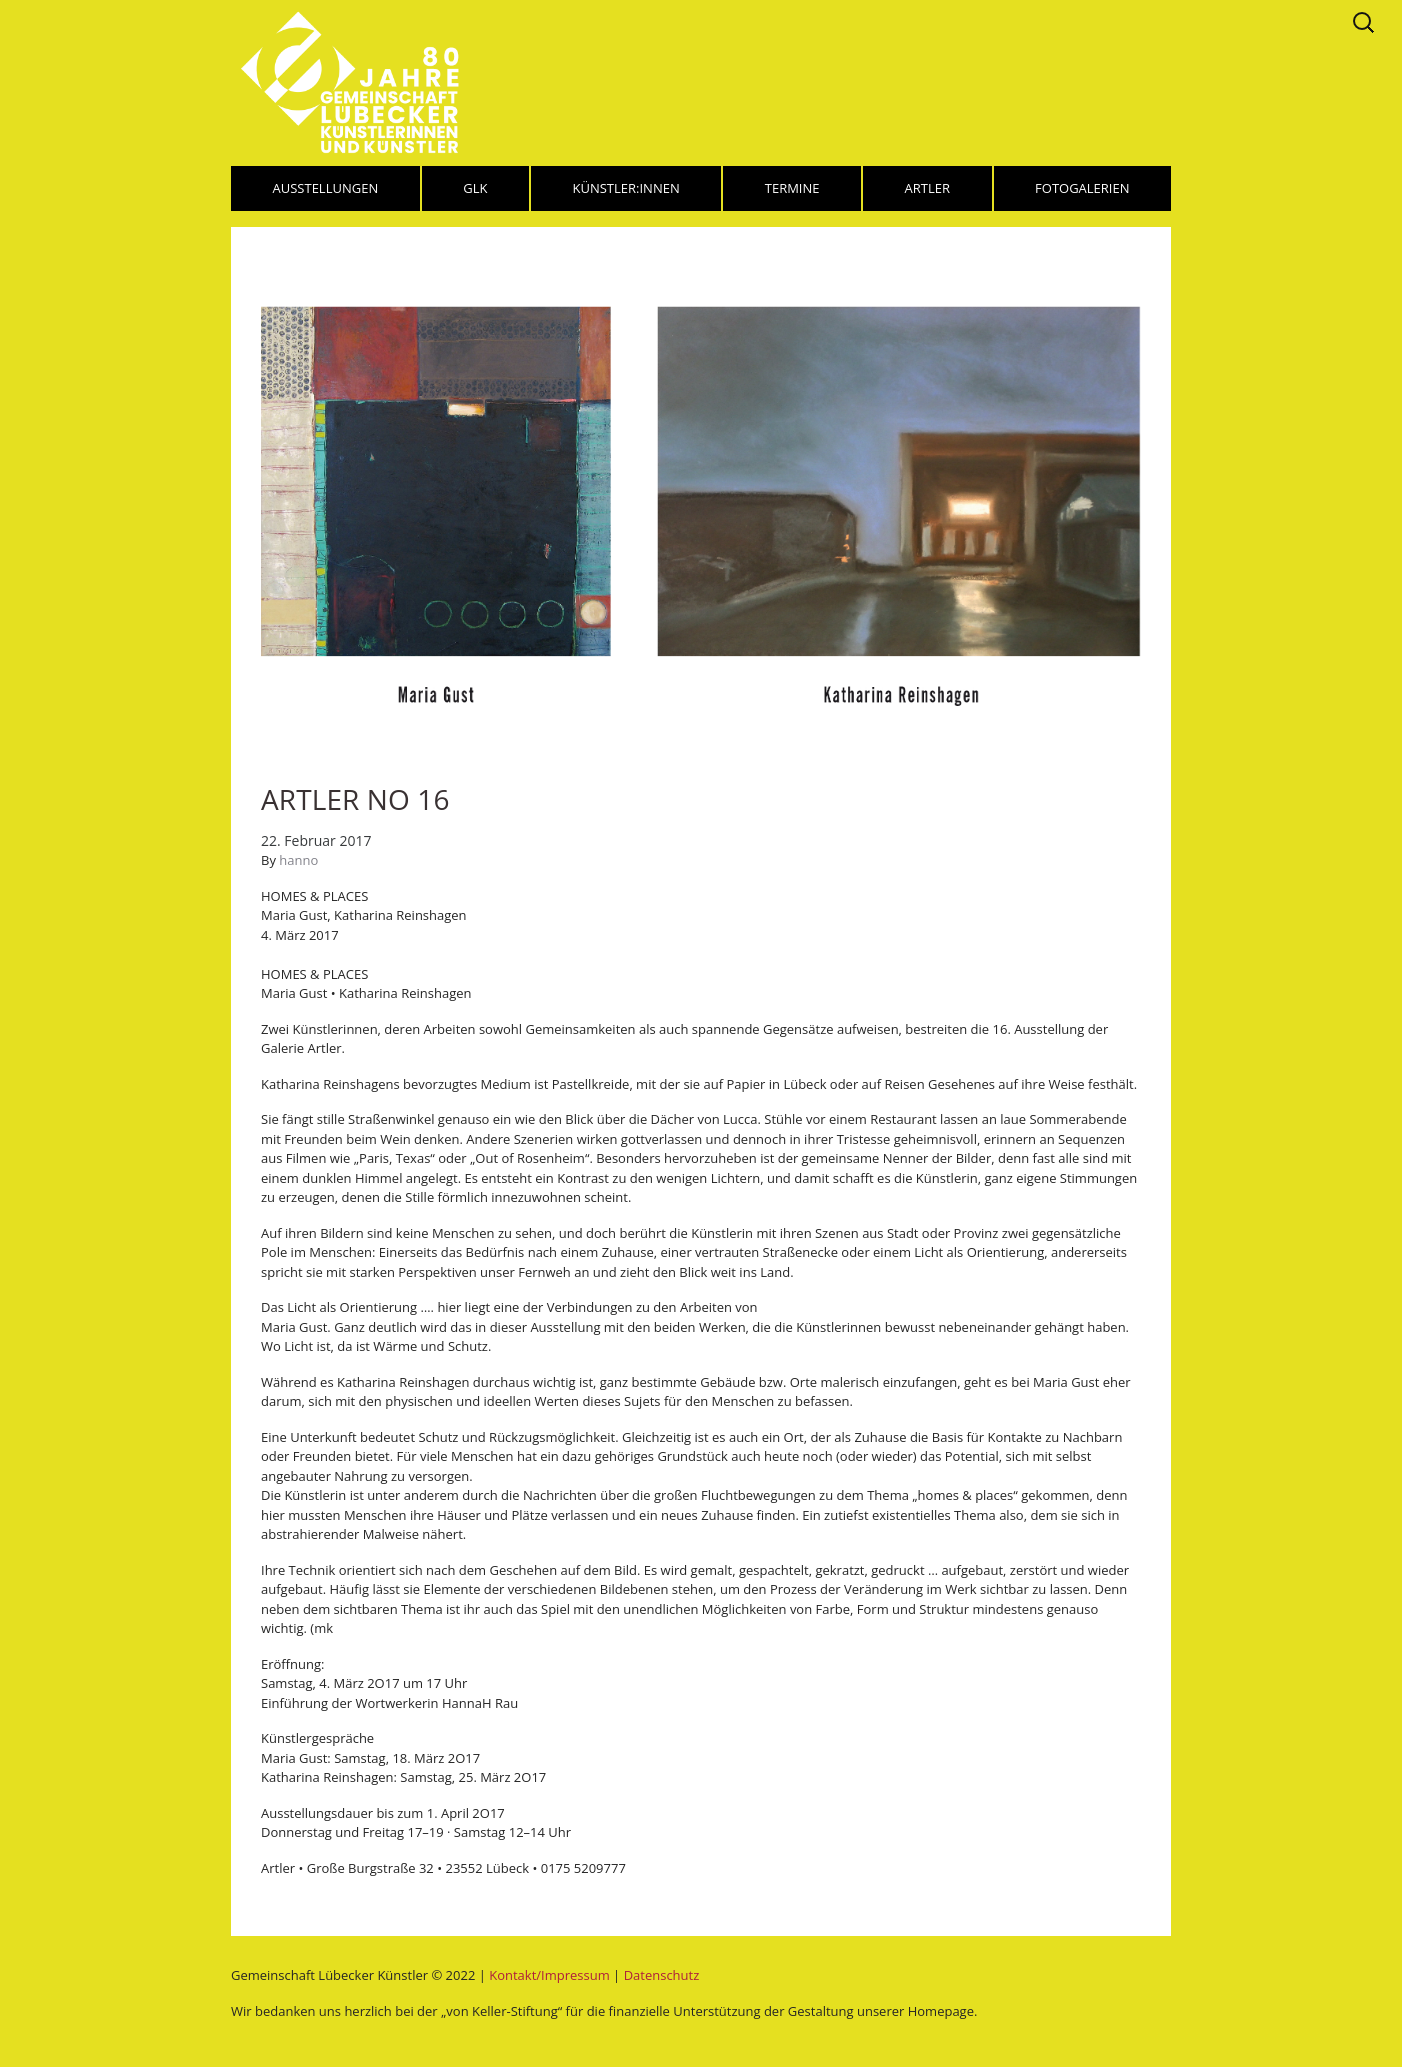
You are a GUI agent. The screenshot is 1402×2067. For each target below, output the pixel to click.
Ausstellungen (326, 188)
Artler (927, 188)
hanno (298, 860)
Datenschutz (662, 1975)
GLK (475, 188)
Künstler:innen (626, 188)
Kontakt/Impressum (549, 1975)
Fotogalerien (1082, 188)
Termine (792, 188)
